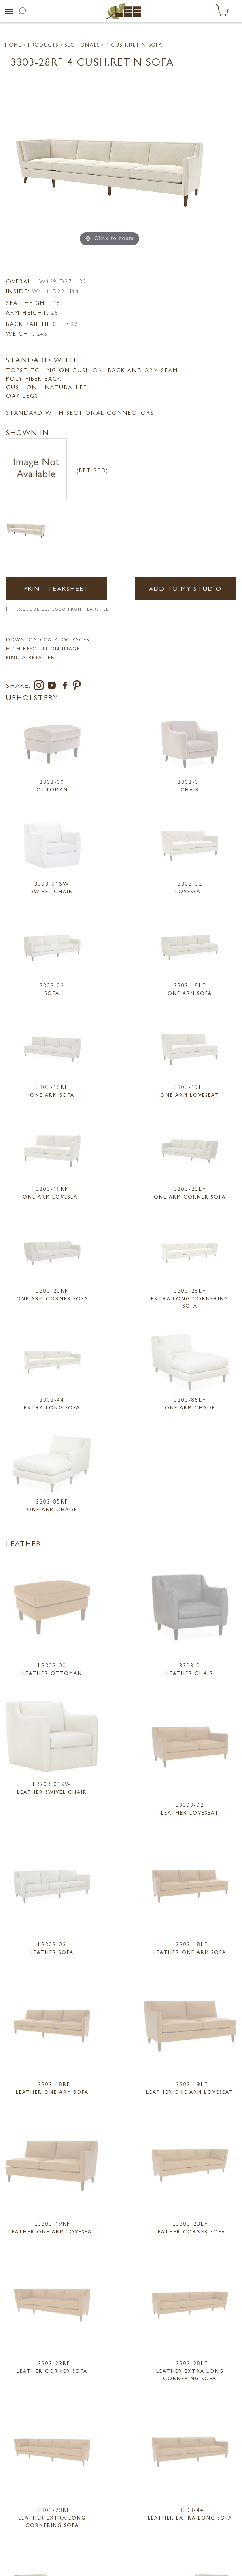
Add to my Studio (185, 588)
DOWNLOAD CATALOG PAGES (47, 639)
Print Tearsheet (56, 588)
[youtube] (53, 686)
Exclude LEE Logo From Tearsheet (64, 609)
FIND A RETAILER (30, 657)
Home (13, 44)
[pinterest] (77, 686)
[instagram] (40, 686)
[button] (9, 11)
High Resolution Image (43, 648)
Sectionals (82, 44)
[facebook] (66, 686)
